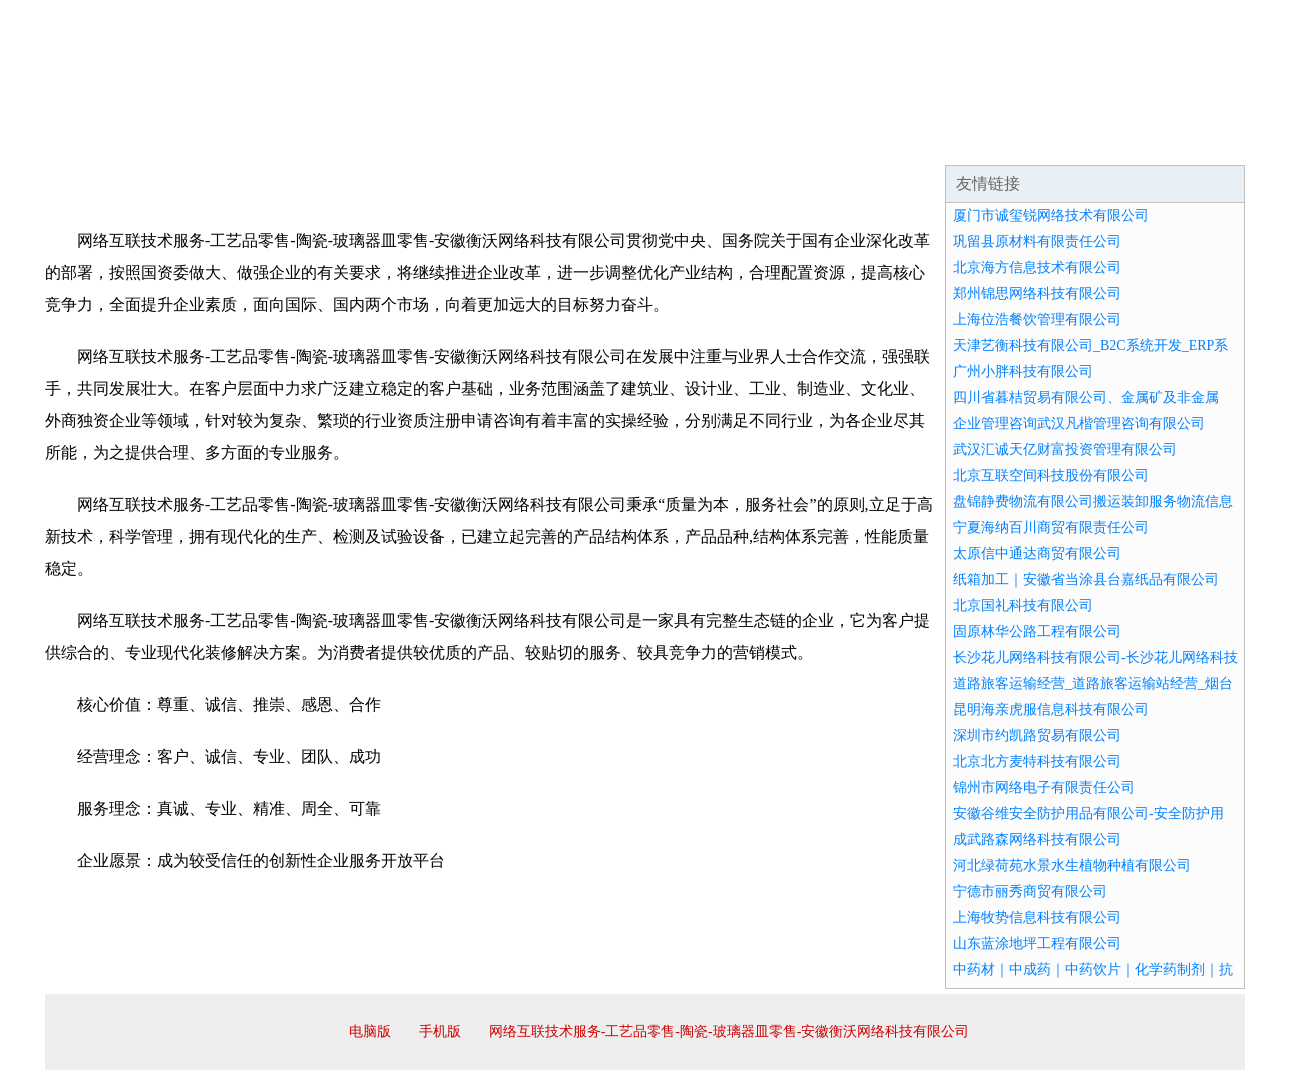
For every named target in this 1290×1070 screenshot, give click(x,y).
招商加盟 (709, 140)
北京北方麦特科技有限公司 (1037, 761)
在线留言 (1189, 140)
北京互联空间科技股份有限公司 (1051, 475)
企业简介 (229, 140)
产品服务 (469, 140)
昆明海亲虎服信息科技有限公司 (1051, 709)
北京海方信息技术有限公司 (1037, 267)
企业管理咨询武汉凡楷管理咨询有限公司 (1079, 423)
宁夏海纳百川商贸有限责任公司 (1051, 527)
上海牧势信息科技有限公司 (1037, 917)
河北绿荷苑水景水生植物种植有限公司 (1072, 865)
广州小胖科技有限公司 (1023, 371)
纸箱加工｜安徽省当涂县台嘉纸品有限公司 (1086, 579)
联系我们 (949, 140)
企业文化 (349, 140)
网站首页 (109, 140)
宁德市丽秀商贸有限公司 (1030, 891)
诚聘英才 (829, 140)
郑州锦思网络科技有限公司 (1037, 293)
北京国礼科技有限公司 (1023, 605)
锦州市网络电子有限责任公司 (1044, 787)
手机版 (440, 1031)
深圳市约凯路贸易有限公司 (1037, 735)
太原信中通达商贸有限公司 (1037, 553)
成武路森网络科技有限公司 (1037, 839)
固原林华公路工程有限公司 (1037, 631)
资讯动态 (1069, 140)
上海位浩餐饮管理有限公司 (1037, 319)
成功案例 (589, 140)
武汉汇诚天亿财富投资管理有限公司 (1065, 449)
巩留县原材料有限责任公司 (1037, 241)
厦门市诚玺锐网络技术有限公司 (1051, 215)
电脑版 (370, 1031)
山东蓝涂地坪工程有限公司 (1037, 943)
